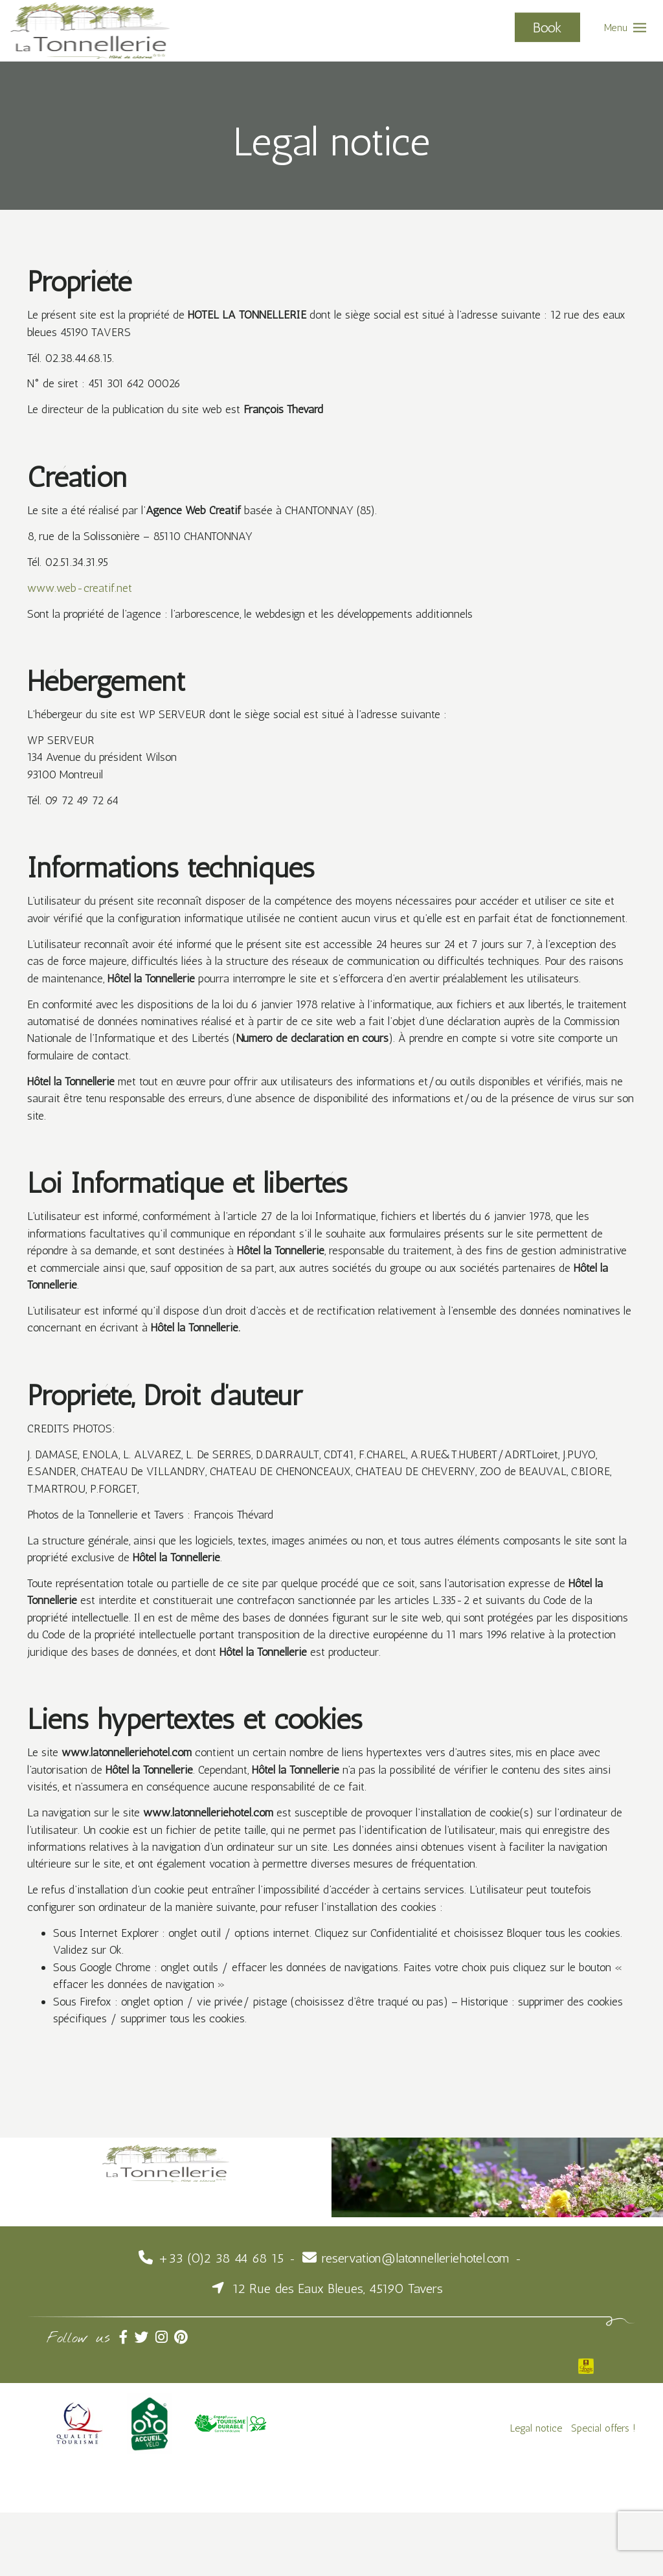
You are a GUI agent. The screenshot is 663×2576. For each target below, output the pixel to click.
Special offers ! (603, 2491)
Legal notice (536, 2491)
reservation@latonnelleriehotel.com (416, 2321)
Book (547, 27)
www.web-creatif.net (82, 592)
